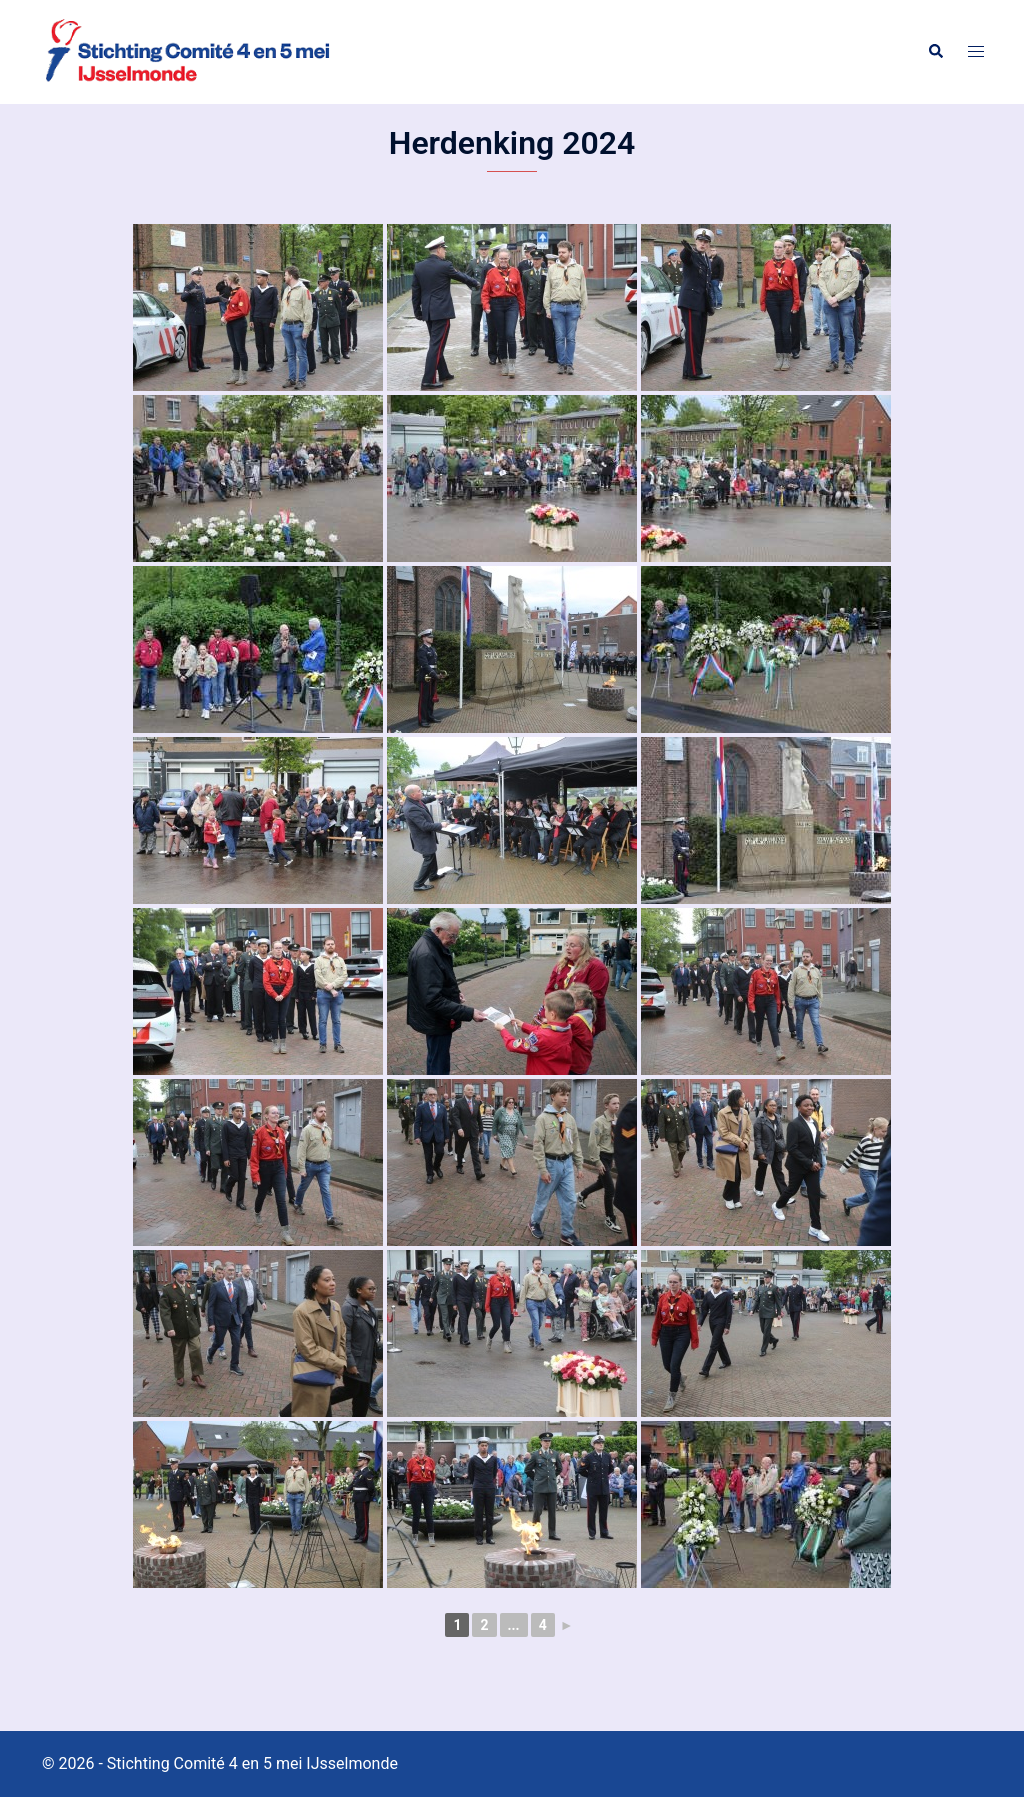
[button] (935, 52)
